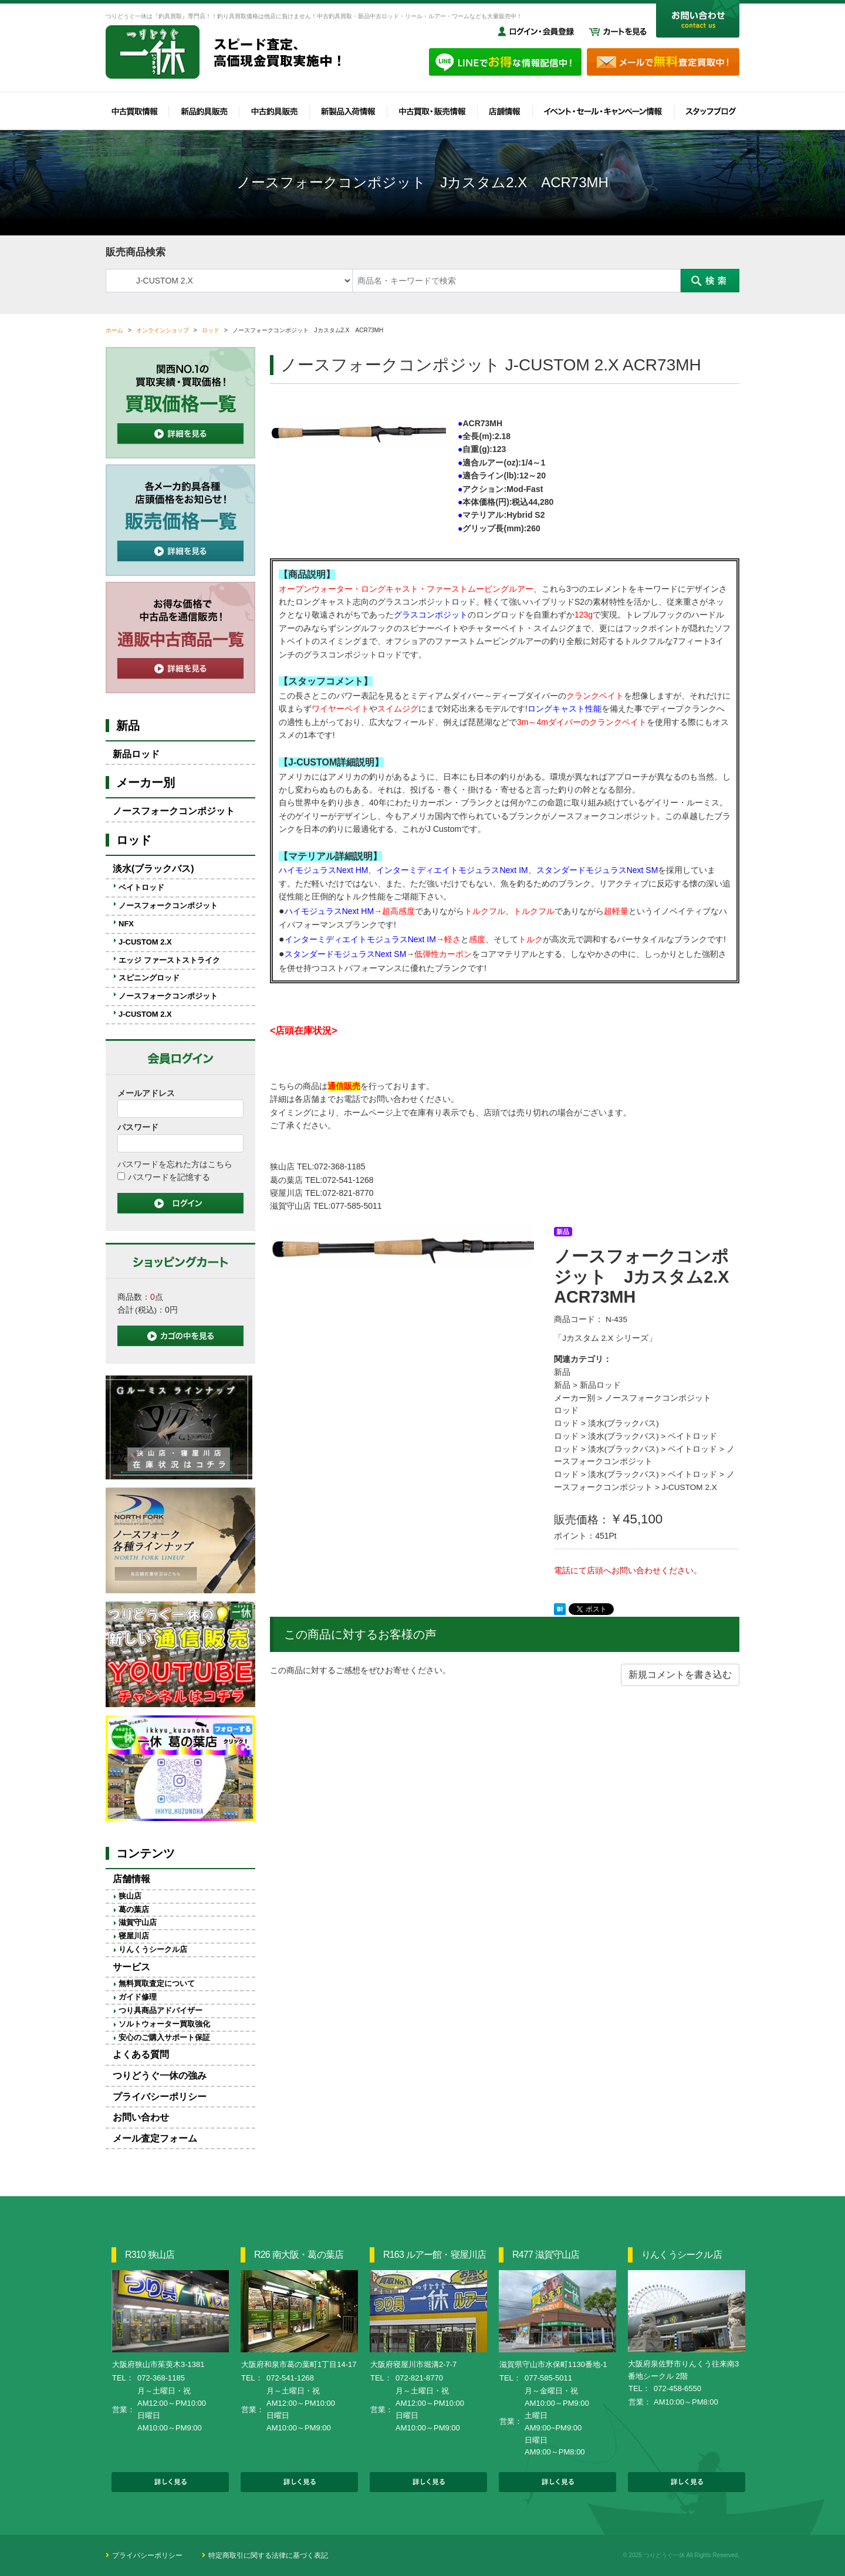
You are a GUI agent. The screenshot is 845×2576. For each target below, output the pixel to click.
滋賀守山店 (138, 1922)
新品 (562, 1372)
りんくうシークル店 (153, 1949)
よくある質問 (141, 2054)
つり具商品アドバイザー (160, 2010)
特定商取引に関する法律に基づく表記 (268, 2555)
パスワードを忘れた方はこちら (174, 1164)
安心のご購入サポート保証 (164, 2037)
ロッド (566, 1410)
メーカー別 (574, 1398)
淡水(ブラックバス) (623, 1423)
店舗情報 (131, 1879)
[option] (403, 1247)
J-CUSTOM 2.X (689, 1487)
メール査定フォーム (155, 2138)
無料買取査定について (157, 1983)
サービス (131, 1967)
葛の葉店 (134, 1909)
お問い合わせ (141, 2117)
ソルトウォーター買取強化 (164, 2023)
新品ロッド (600, 1385)
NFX (126, 923)
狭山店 (130, 1895)
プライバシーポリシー (160, 2097)
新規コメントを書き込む (680, 1675)
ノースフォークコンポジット (657, 1398)
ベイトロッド (692, 1436)
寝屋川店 (134, 1935)
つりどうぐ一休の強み (160, 2076)
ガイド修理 (138, 1996)
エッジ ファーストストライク (169, 960)
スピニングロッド (149, 977)
